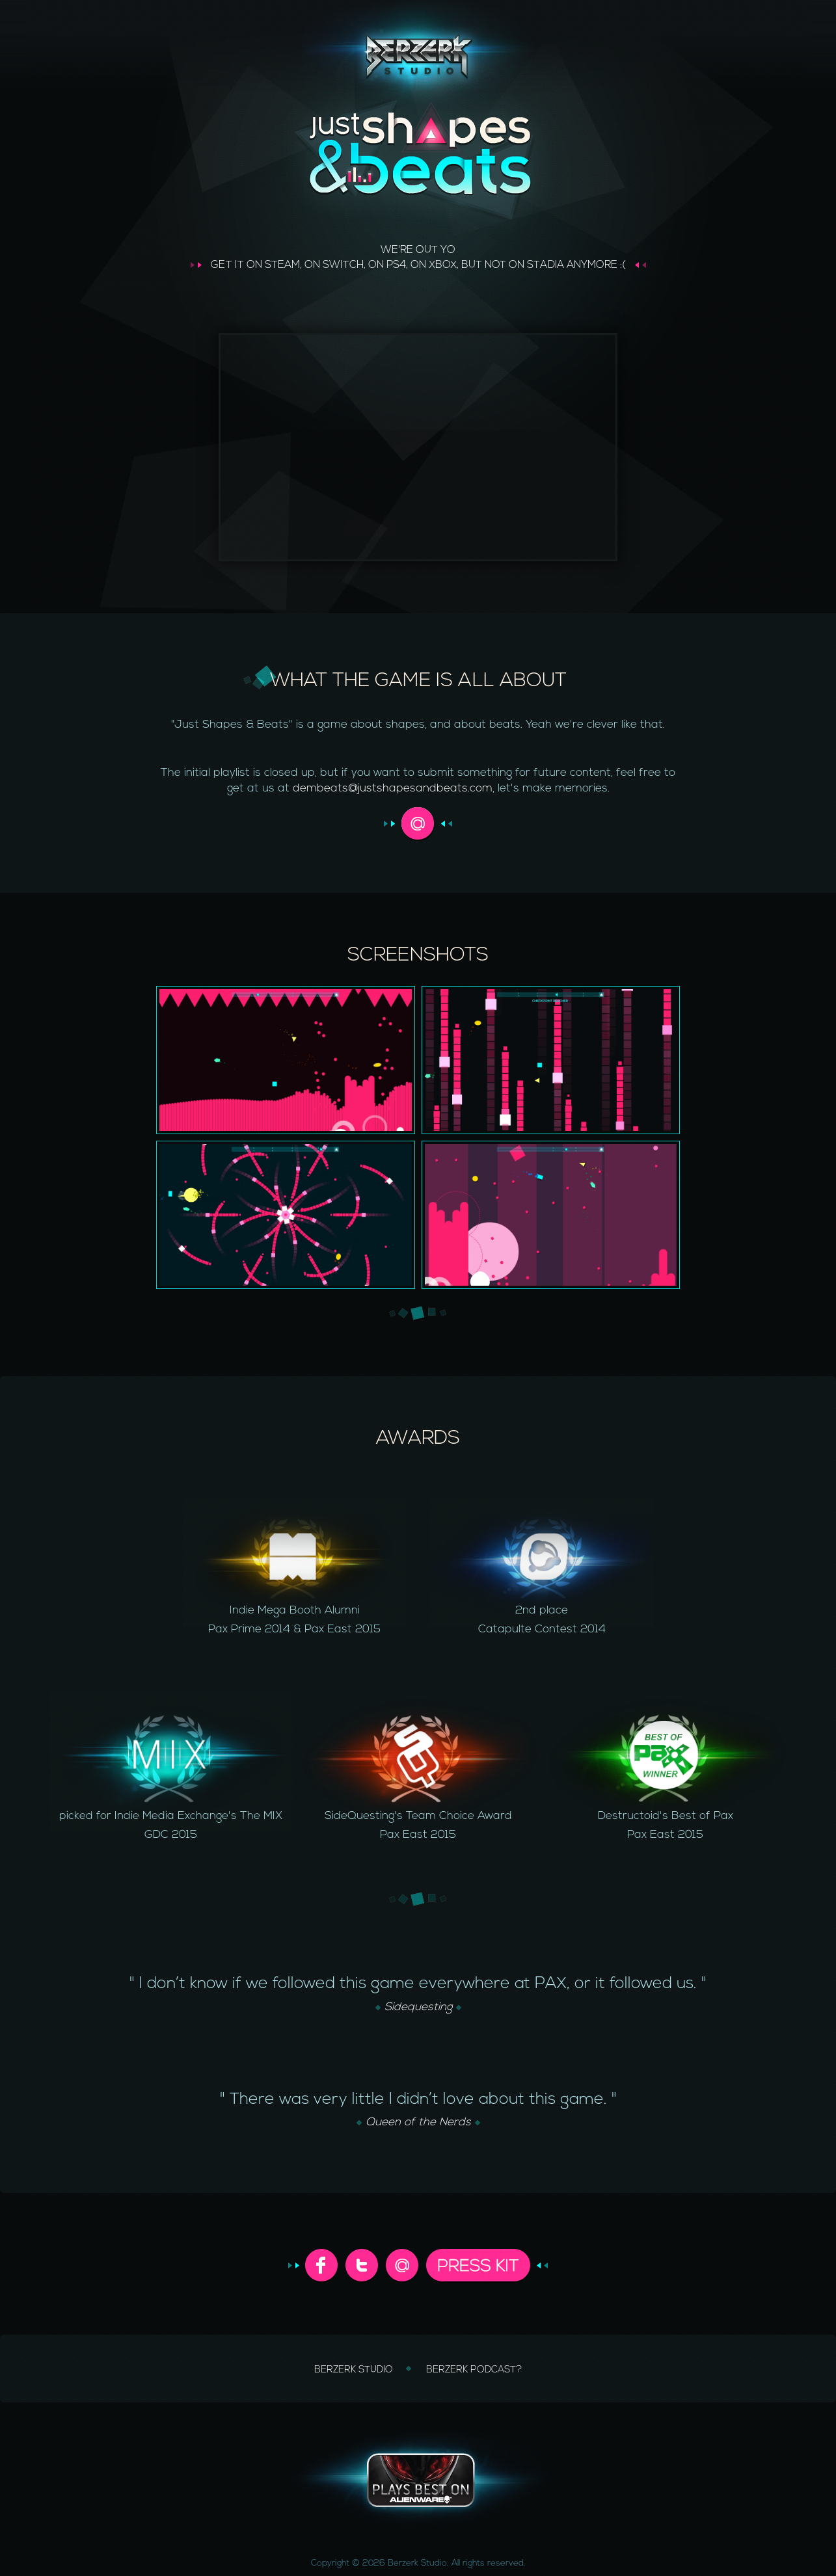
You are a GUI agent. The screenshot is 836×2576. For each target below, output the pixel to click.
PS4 (396, 265)
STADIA (545, 265)
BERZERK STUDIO (355, 2370)
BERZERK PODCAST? (474, 2370)
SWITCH (343, 265)
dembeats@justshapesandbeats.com (392, 788)
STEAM (282, 265)
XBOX (443, 265)
